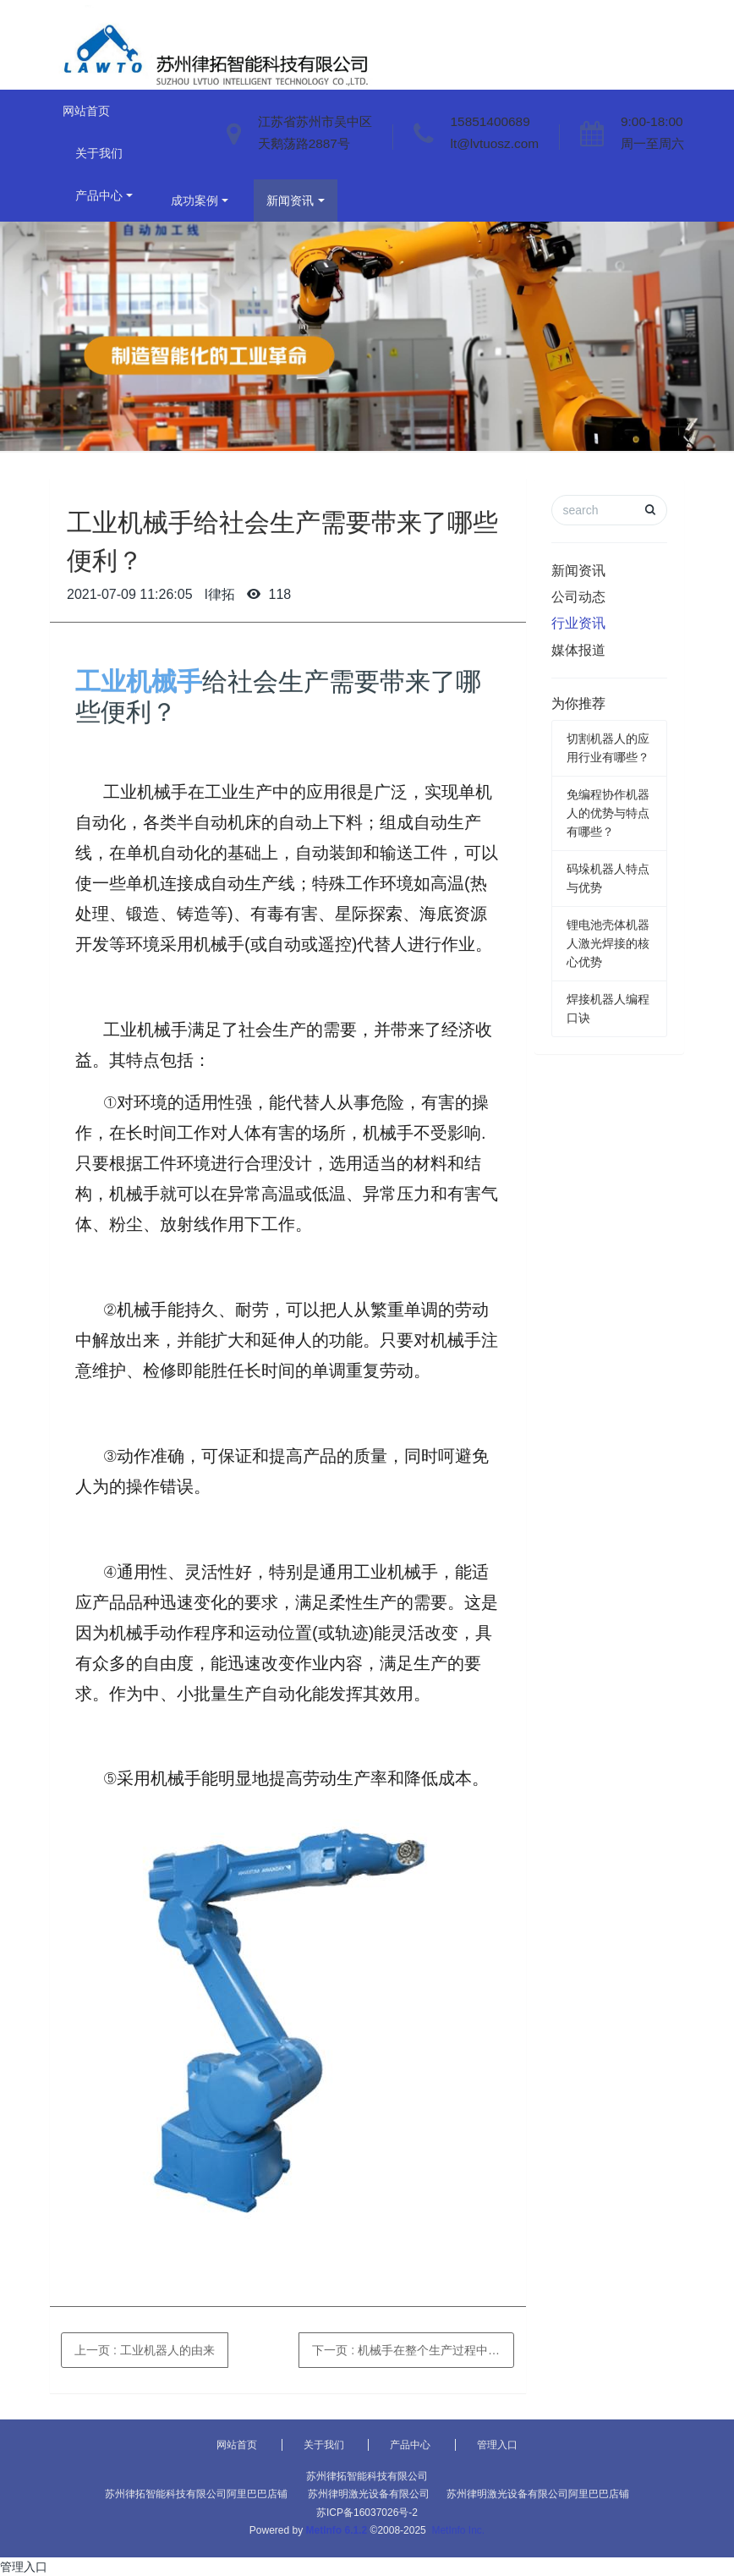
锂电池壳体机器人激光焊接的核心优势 (608, 943)
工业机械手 (138, 681)
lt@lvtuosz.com (495, 143)
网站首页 (86, 111)
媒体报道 (578, 650)
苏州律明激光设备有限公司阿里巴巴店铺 (537, 2494)
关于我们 (99, 153)
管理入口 (497, 2445)
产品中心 (99, 195)
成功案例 (194, 200)
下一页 (413, 2350)
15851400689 (490, 121)
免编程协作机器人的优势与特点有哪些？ (608, 813)
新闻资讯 (290, 200)
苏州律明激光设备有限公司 (369, 2494)
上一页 (144, 2350)
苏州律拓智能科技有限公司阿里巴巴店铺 (196, 2494)
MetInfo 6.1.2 (337, 2530)
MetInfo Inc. (458, 2530)
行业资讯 (578, 623)
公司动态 (578, 597)
